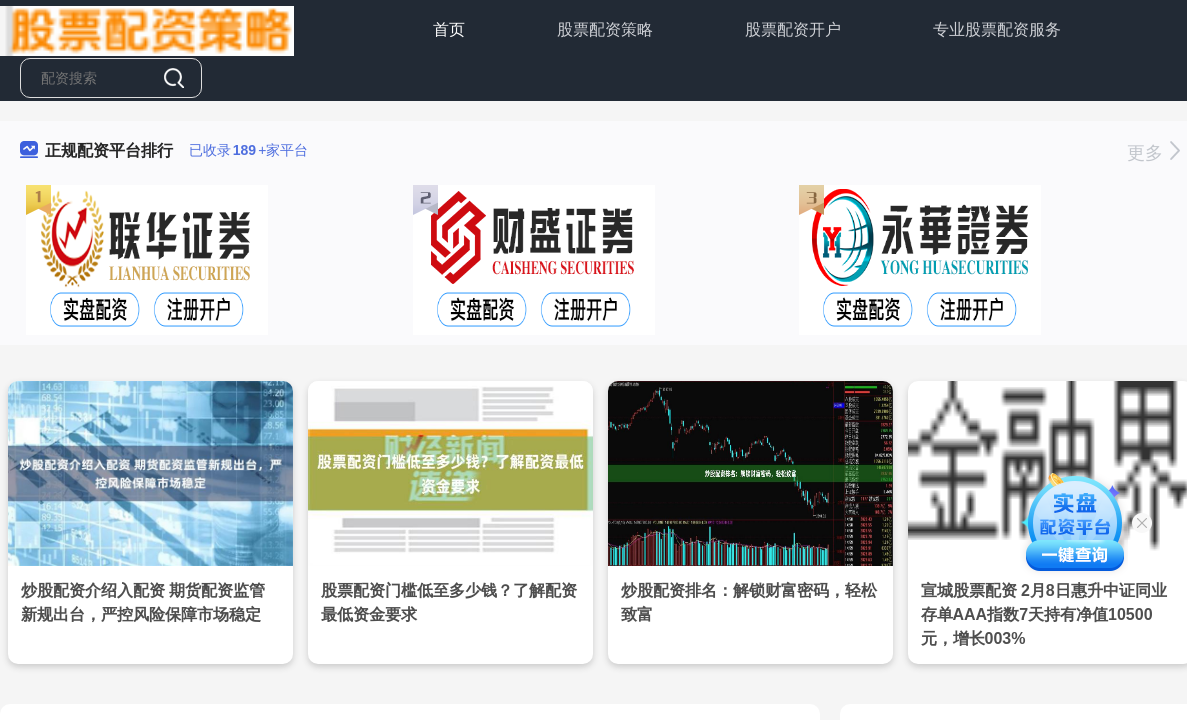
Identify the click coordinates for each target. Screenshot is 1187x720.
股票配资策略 (605, 29)
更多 (1153, 153)
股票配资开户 (793, 29)
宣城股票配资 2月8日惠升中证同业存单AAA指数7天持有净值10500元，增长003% (1044, 614)
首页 (449, 29)
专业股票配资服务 (997, 29)
